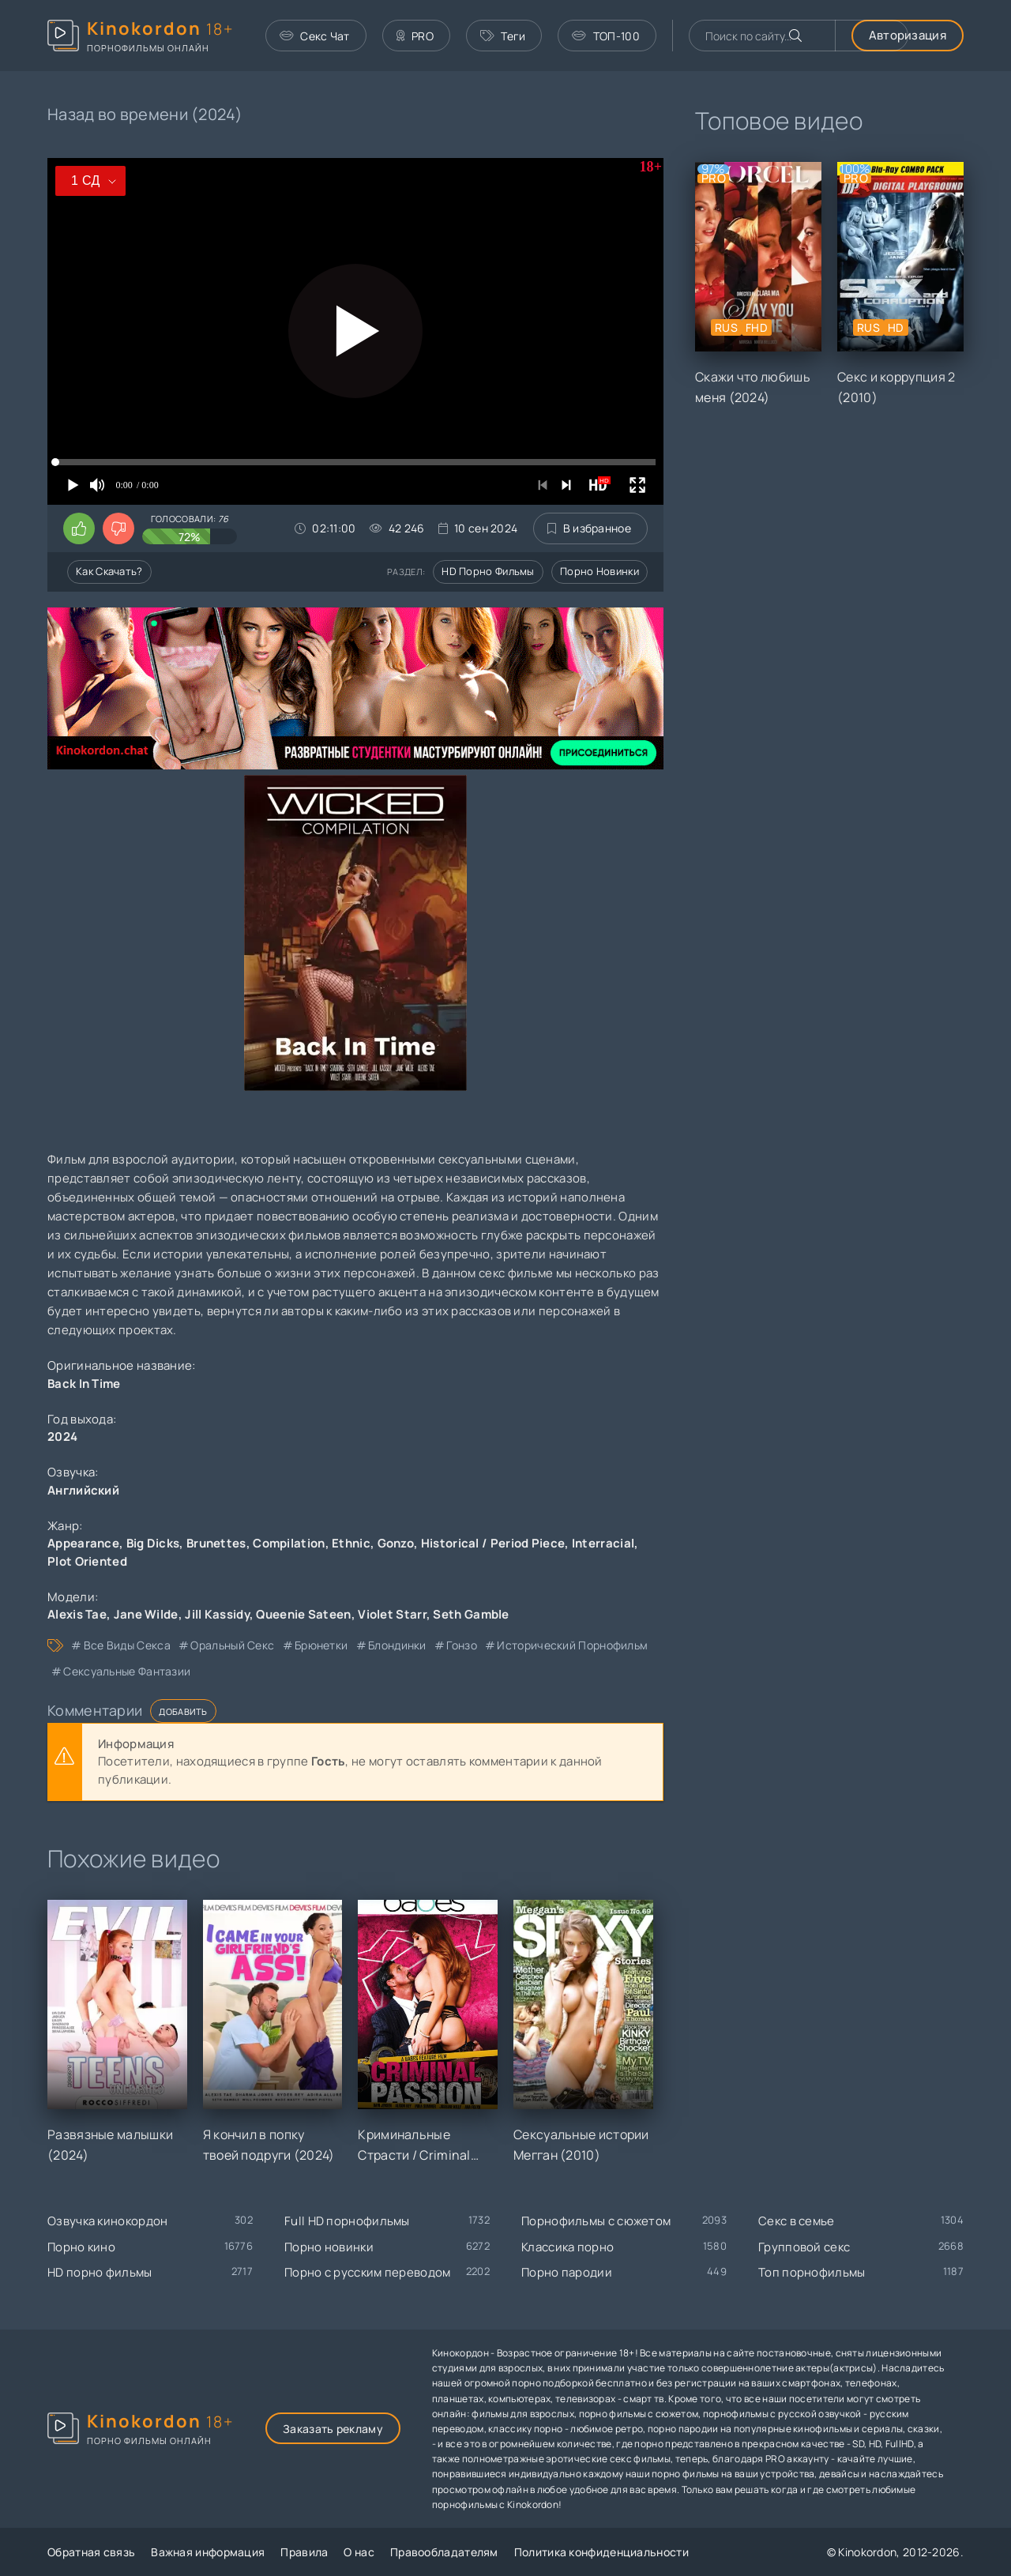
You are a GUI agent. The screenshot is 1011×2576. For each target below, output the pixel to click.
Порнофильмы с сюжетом (596, 2221)
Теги (503, 35)
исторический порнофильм (572, 1645)
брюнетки (321, 1645)
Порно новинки (599, 571)
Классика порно (567, 2247)
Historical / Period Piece (493, 1543)
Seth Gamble (471, 1614)
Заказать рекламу (333, 2428)
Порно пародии (566, 2272)
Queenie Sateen (303, 1614)
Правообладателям (444, 2551)
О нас (359, 2551)
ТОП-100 (605, 35)
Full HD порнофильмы (347, 2221)
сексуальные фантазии (126, 1671)
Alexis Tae (77, 1614)
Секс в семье (796, 2221)
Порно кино (81, 2247)
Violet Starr (392, 1614)
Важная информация (208, 2551)
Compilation (289, 1543)
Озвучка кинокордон (107, 2221)
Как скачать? (109, 571)
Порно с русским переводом (367, 2272)
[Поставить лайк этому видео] (79, 528)
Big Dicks (153, 1543)
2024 (62, 1436)
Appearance (83, 1543)
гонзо (461, 1645)
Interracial (603, 1543)
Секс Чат (315, 35)
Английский (83, 1490)
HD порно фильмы (488, 571)
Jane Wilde (146, 1614)
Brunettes (216, 1543)
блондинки (397, 1645)
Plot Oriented (87, 1561)
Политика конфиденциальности (601, 2551)
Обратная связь (91, 2551)
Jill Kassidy (217, 1614)
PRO (415, 35)
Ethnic (351, 1543)
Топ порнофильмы (812, 2272)
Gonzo (396, 1543)
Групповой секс (804, 2247)
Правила (304, 2551)
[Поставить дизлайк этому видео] (118, 528)
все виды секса (127, 1645)
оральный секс (232, 1645)
